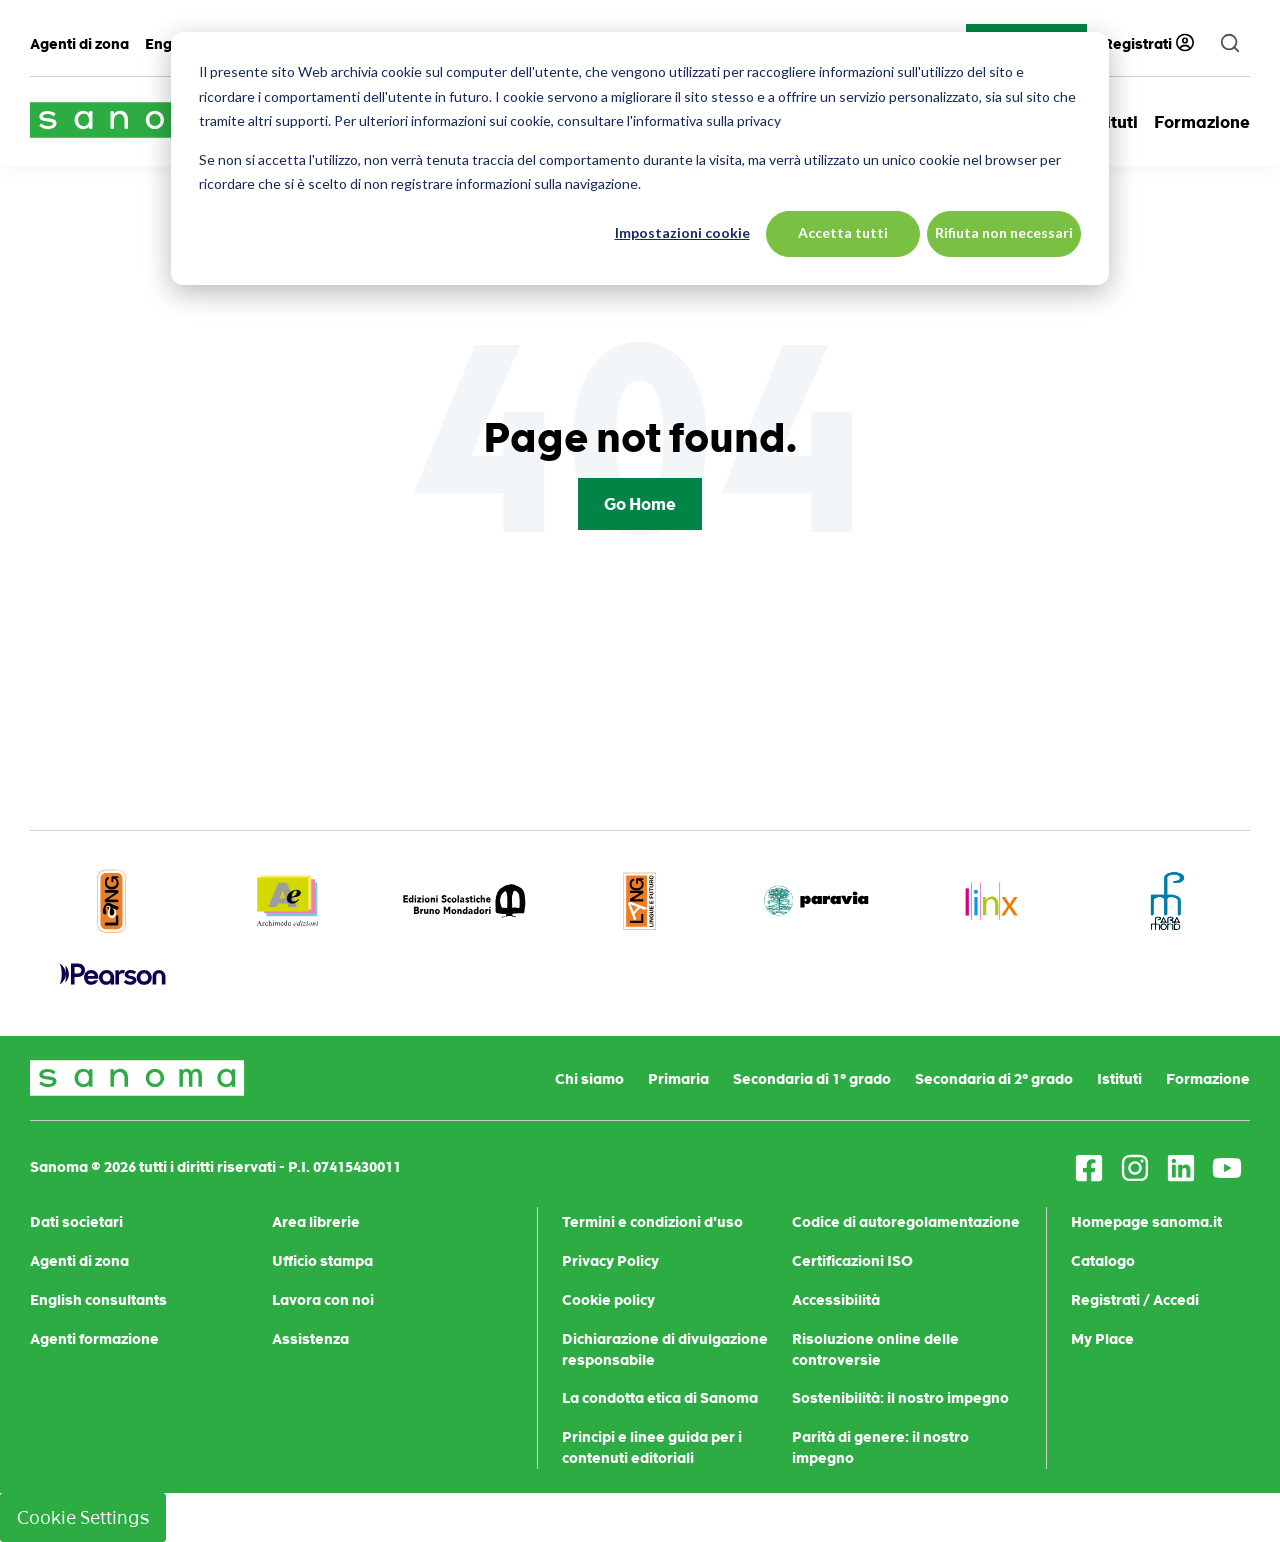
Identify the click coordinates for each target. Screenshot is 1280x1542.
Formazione (1202, 122)
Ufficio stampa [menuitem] (322, 1261)
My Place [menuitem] (1102, 1339)
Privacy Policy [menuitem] (610, 1261)
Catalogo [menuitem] (1103, 1261)
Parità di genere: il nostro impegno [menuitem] (880, 1447)
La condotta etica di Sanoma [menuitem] (660, 1398)
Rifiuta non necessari (1004, 232)
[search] (1230, 44)
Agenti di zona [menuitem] (79, 44)
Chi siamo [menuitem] (589, 1079)
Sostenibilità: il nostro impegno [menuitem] (900, 1398)
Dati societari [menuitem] (76, 1222)
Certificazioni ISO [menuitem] (852, 1261)
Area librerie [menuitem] (316, 1222)
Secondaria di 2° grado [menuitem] (994, 1079)
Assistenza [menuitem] (310, 1339)
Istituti (1111, 122)
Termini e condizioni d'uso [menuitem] (652, 1222)
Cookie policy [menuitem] (608, 1300)
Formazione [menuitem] (1208, 1079)
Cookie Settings (83, 1517)
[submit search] (1230, 44)
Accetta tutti (843, 232)
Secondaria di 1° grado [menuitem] (812, 1079)
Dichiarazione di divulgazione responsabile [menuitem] (665, 1349)
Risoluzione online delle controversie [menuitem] (875, 1349)
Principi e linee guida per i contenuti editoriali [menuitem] (652, 1447)
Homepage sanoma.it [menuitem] (1146, 1222)
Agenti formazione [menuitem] (94, 1339)
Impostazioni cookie (682, 232)
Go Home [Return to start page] (640, 504)
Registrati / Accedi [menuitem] (1135, 1300)
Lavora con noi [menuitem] (323, 1300)
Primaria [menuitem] (678, 1079)
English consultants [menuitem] (98, 1300)
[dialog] (640, 158)
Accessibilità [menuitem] (836, 1300)
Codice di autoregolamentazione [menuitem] (906, 1222)
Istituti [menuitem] (1119, 1079)
